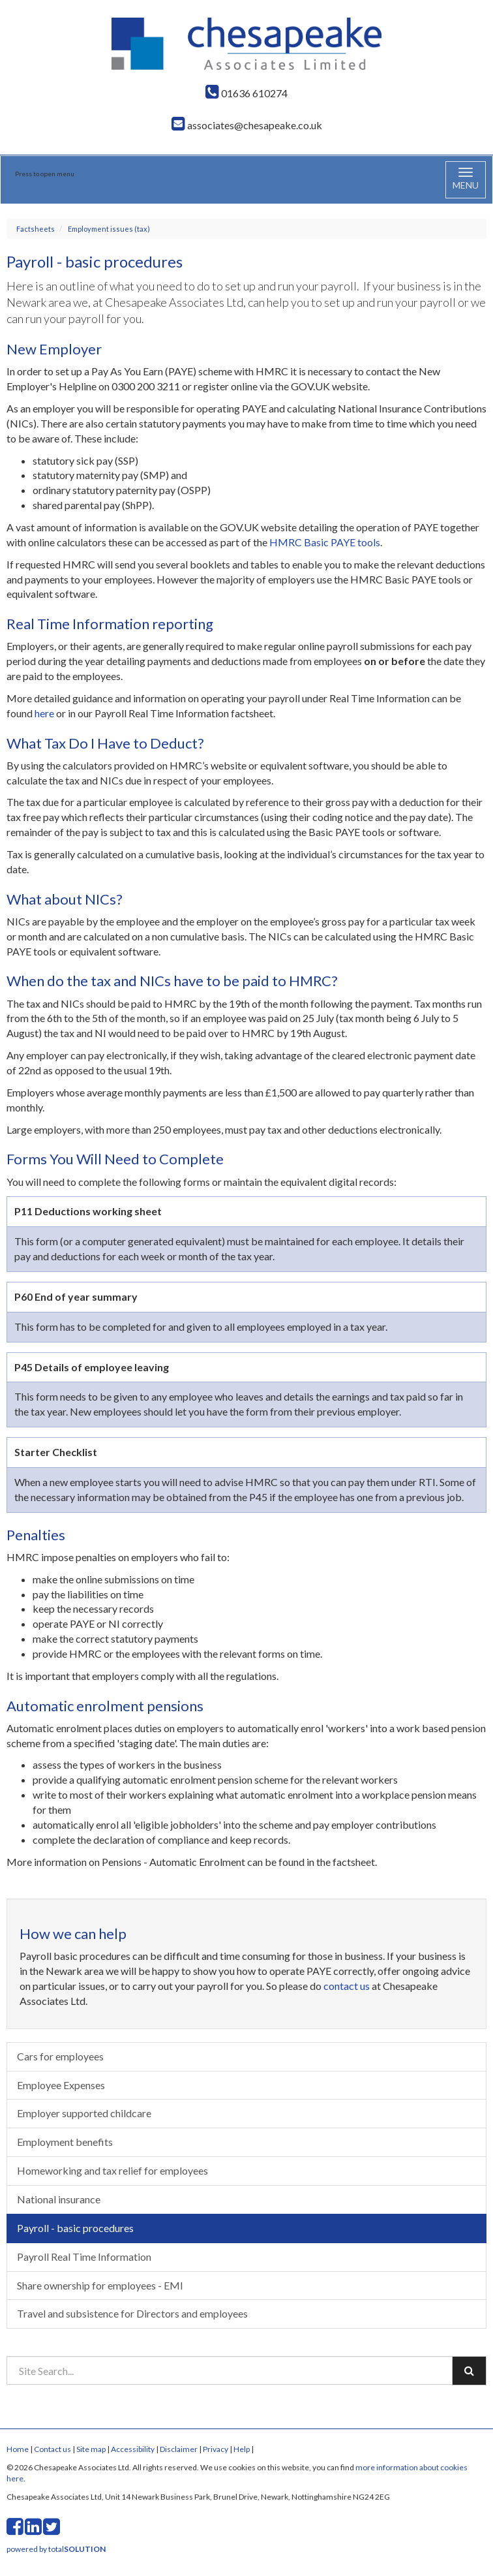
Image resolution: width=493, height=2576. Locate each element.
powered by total (56, 2549)
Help (241, 2449)
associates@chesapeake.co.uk (247, 125)
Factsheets (35, 229)
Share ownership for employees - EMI (100, 2285)
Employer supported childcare (84, 2113)
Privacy (215, 2449)
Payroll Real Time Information (84, 2256)
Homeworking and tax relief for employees (112, 2170)
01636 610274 (246, 93)
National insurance (58, 2199)
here (44, 713)
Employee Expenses (61, 2085)
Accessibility (133, 2449)
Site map (91, 2449)
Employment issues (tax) (109, 229)
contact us (346, 1985)
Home (18, 2449)
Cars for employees (60, 2056)
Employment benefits (65, 2141)
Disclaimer (179, 2449)
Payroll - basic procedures (75, 2228)
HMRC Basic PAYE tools (324, 542)
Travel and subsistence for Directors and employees (132, 2313)
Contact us (52, 2449)
